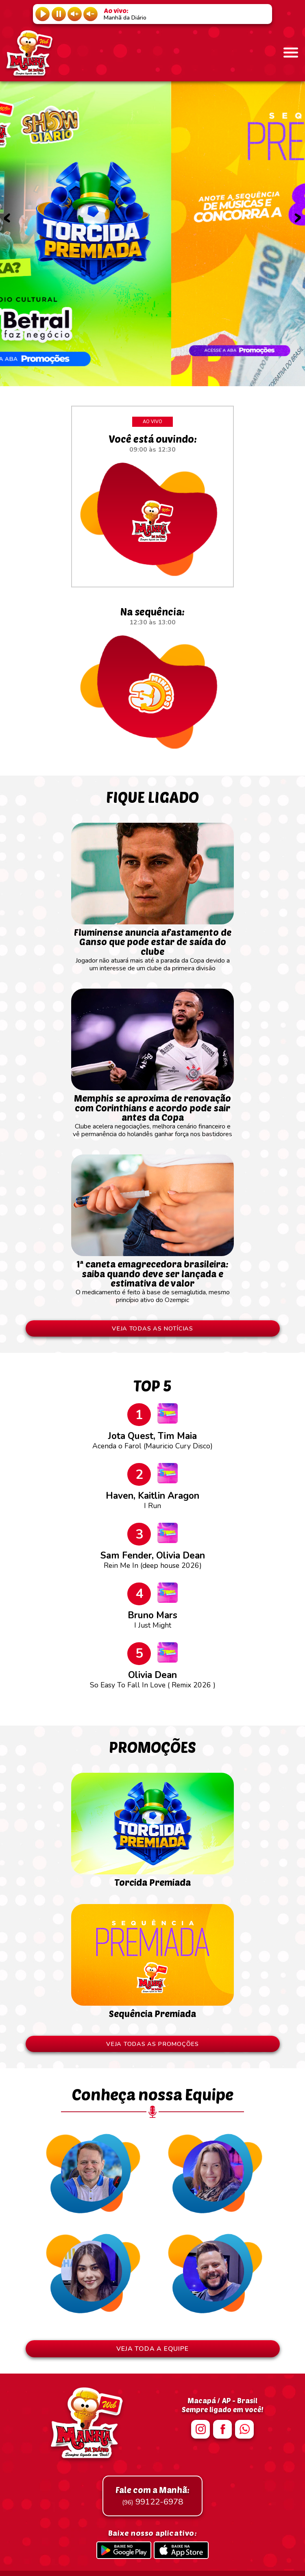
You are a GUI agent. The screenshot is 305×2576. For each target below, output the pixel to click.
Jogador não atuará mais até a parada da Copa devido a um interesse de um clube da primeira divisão (152, 946)
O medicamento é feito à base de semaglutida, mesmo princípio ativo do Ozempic (152, 1278)
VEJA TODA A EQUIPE (152, 2348)
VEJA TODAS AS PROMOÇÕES (152, 2044)
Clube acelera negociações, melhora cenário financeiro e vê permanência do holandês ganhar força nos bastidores (152, 1112)
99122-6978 (152, 2496)
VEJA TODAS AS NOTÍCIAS (152, 1328)
